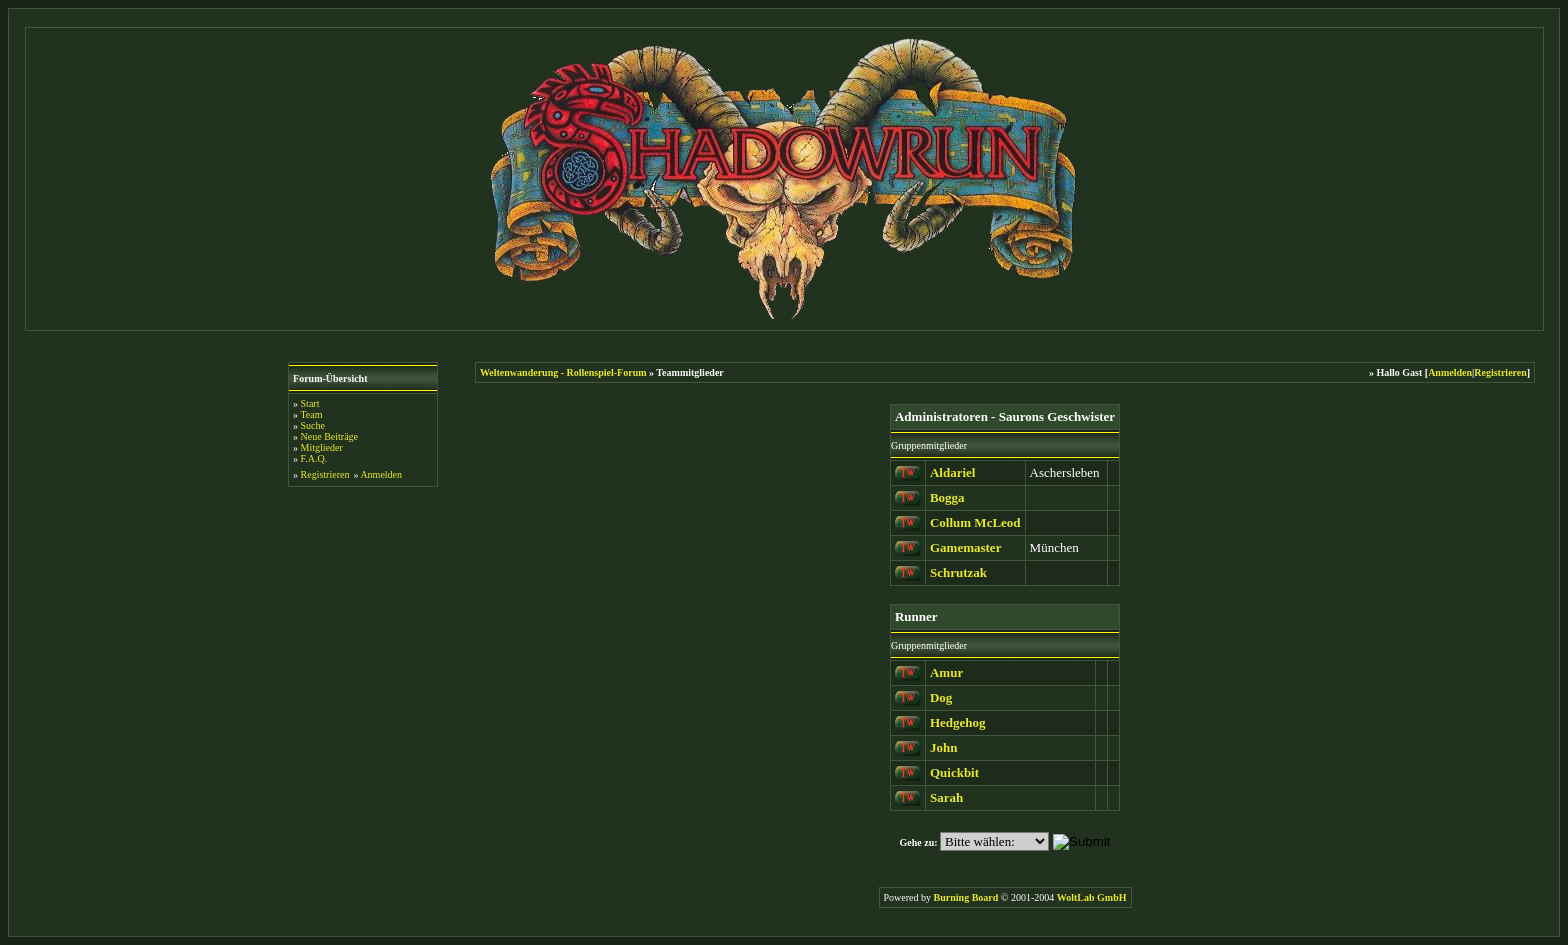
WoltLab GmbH (1092, 897)
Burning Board (967, 897)
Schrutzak (958, 572)
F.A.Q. (314, 458)
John (943, 747)
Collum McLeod (975, 522)
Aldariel (953, 472)
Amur (946, 672)
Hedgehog (958, 722)
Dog (941, 697)
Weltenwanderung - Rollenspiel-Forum (563, 372)
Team (311, 414)
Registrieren (325, 474)
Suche (313, 425)
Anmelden (381, 474)
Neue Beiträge (329, 436)
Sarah (946, 797)
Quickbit (954, 772)
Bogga (947, 497)
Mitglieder (322, 447)
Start (310, 403)
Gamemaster (965, 547)
